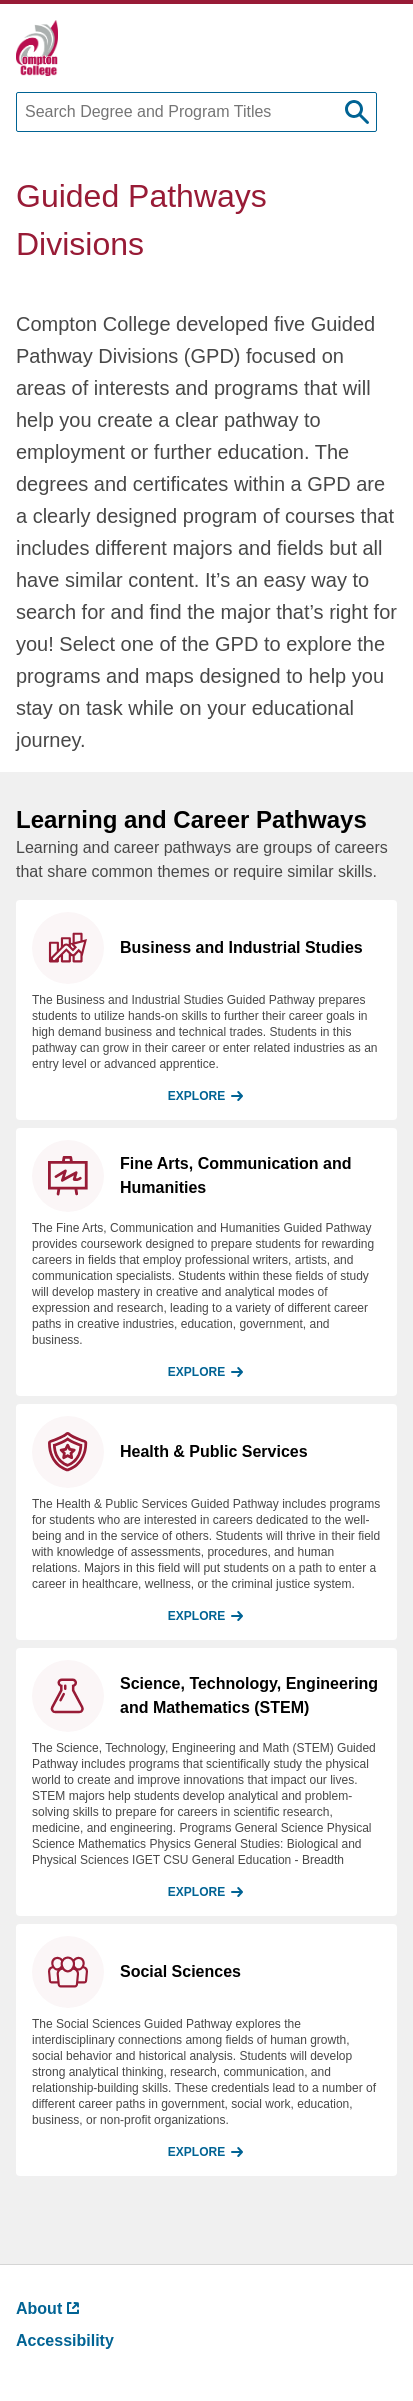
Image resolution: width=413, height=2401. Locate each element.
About (47, 2308)
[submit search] (357, 112)
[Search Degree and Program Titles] (196, 112)
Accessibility (65, 2340)
